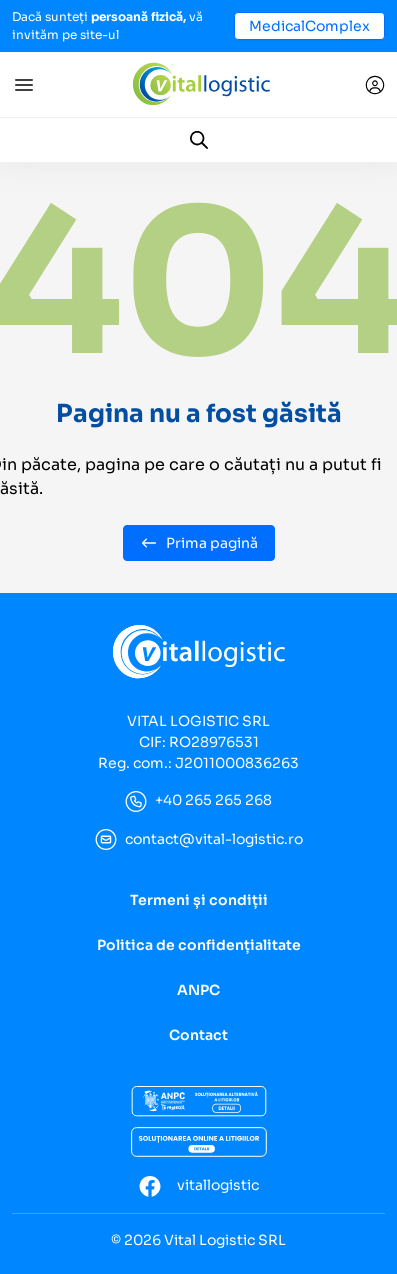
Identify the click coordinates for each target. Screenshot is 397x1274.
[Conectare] (375, 85)
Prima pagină (199, 543)
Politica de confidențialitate (199, 945)
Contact (198, 1035)
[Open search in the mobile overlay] (199, 140)
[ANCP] (199, 1102)
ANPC (198, 990)
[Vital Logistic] (201, 83)
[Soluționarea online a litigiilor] (199, 1142)
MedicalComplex (309, 26)
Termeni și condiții (199, 900)
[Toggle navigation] (24, 85)
